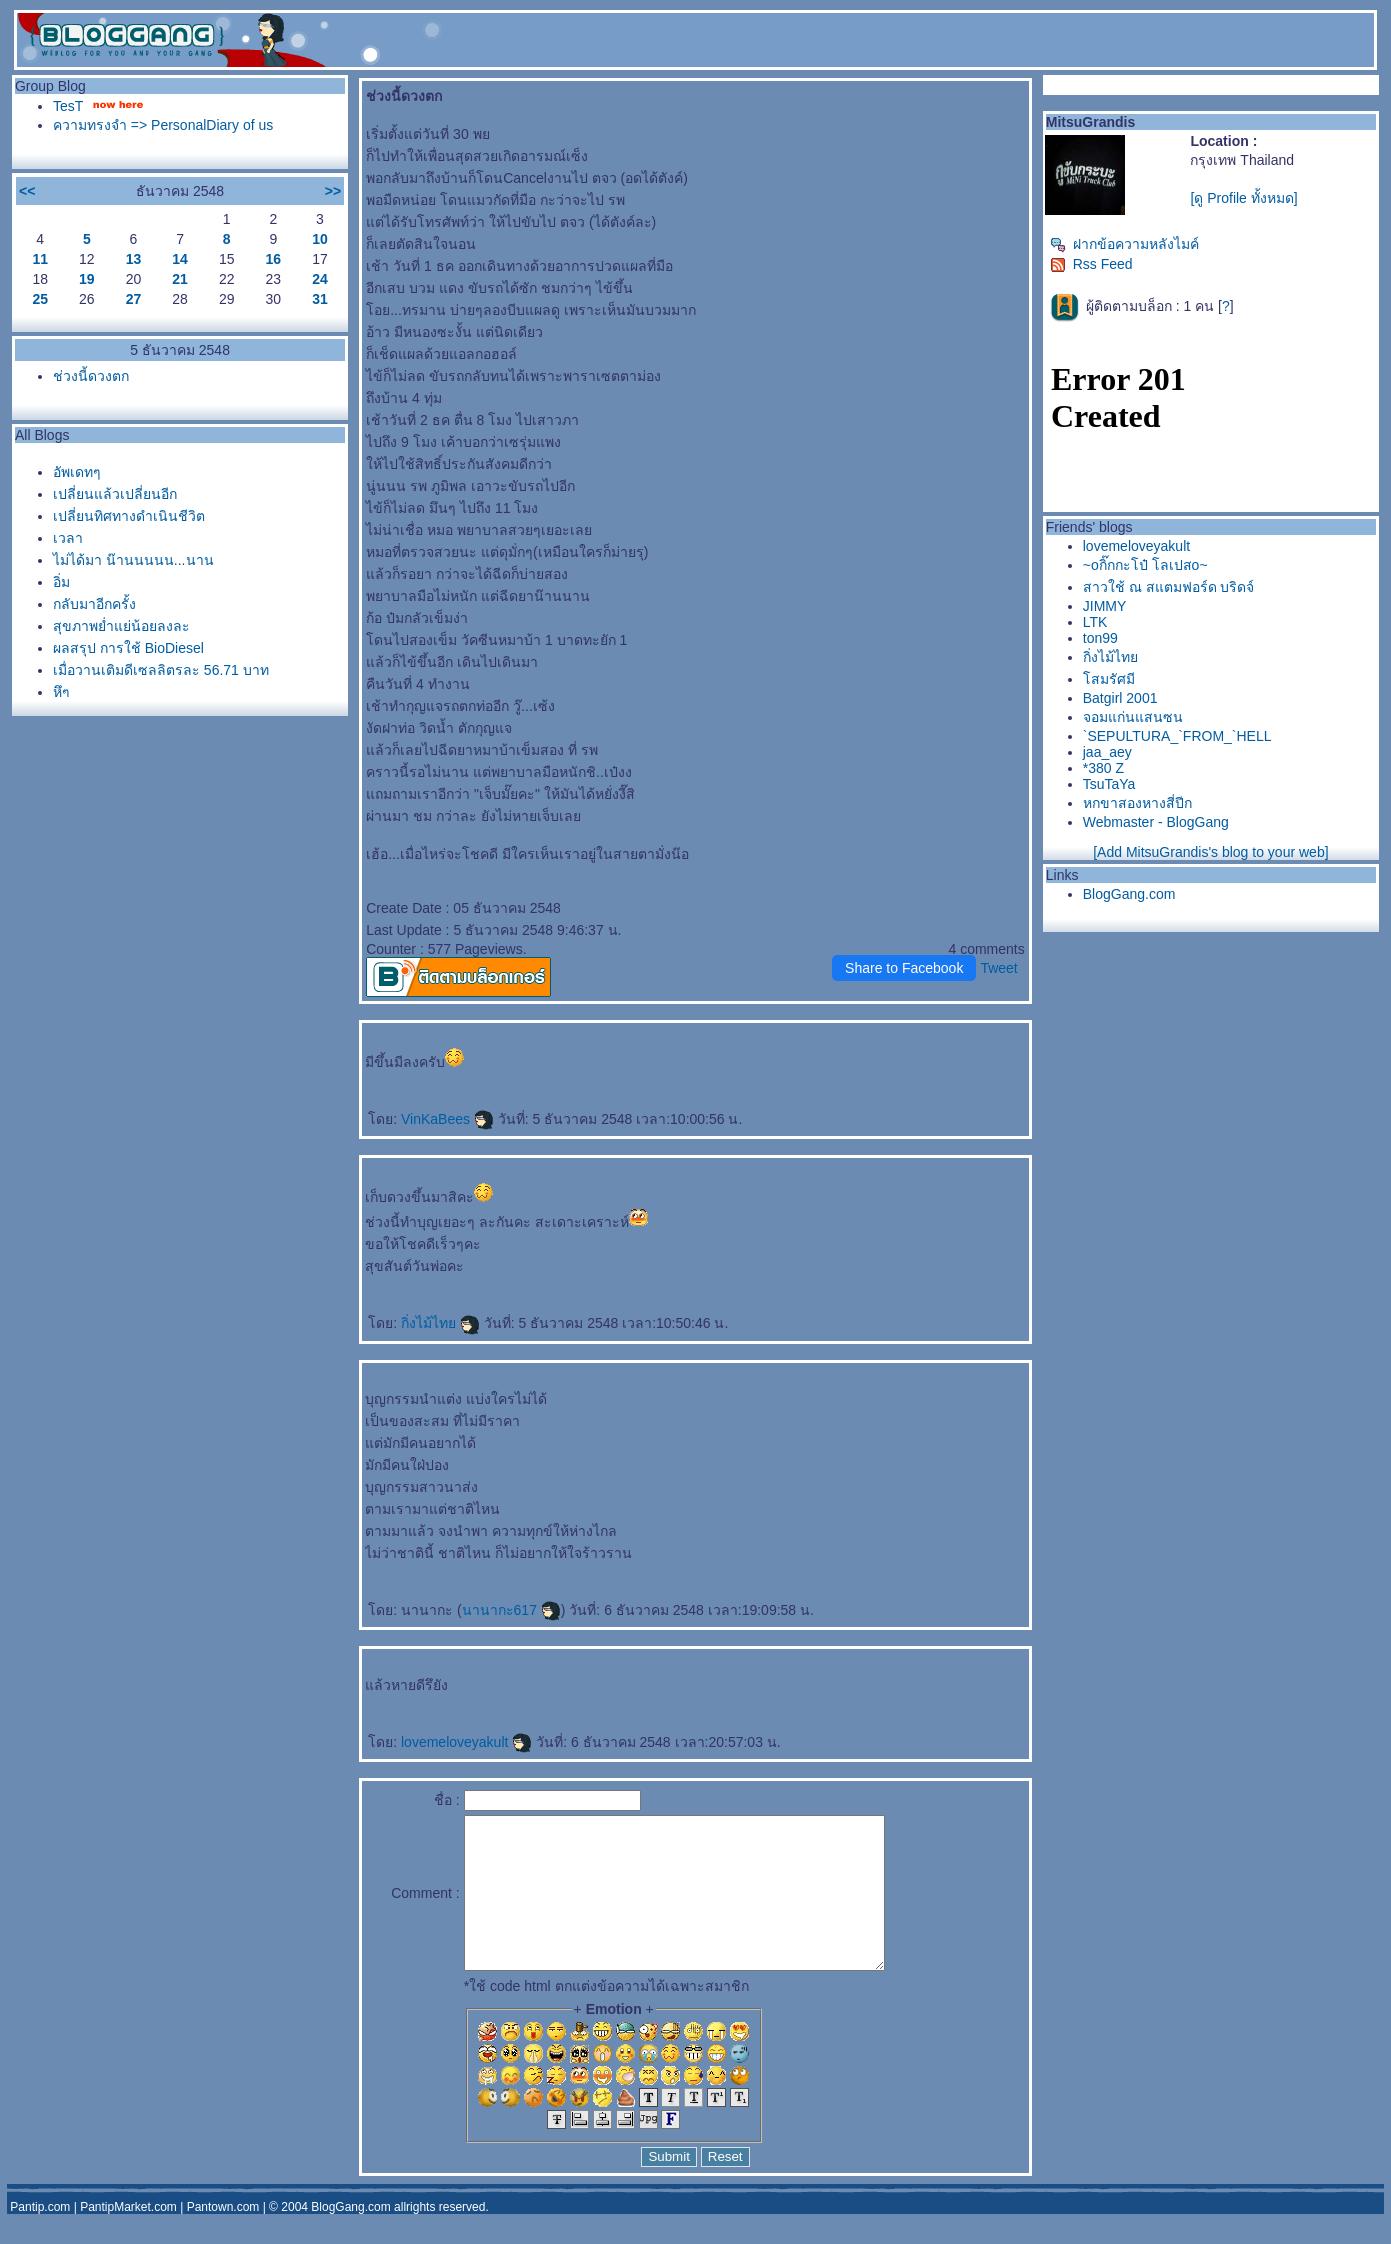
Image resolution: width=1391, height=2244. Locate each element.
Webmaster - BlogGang (1156, 822)
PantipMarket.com (128, 2237)
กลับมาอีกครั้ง (94, 604)
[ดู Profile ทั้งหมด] (1243, 198)
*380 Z (1103, 768)
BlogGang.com (1129, 894)
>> (333, 191)
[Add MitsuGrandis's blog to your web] (1210, 852)
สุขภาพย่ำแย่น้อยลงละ (121, 626)
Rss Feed (1091, 264)
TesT (68, 106)
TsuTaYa (1109, 784)
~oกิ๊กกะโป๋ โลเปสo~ (1145, 565)
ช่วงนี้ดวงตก (91, 376)
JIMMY (1105, 606)
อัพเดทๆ (77, 472)
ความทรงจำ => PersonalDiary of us (163, 125)
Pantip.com (40, 2237)
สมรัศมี (1109, 679)
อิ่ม (61, 582)
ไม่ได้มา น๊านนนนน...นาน (133, 560)
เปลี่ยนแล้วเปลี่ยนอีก (115, 494)
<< (27, 191)
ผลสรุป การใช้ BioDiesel (128, 648)
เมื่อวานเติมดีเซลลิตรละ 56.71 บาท (161, 670)
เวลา (68, 538)
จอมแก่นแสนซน (1133, 717)
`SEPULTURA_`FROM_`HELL (1177, 736)
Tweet (998, 968)
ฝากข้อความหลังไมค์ (1124, 244)
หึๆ (61, 692)
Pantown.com (223, 2237)
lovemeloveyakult (466, 1742)
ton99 (1100, 638)
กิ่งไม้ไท (440, 1323)
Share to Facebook (904, 968)
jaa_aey (1107, 752)
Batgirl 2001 (1120, 698)
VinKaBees (447, 1119)
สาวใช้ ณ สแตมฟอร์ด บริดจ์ (1169, 587)
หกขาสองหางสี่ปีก (1137, 803)
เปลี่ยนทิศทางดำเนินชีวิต (129, 516)
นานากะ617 (511, 1610)
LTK (1095, 622)
